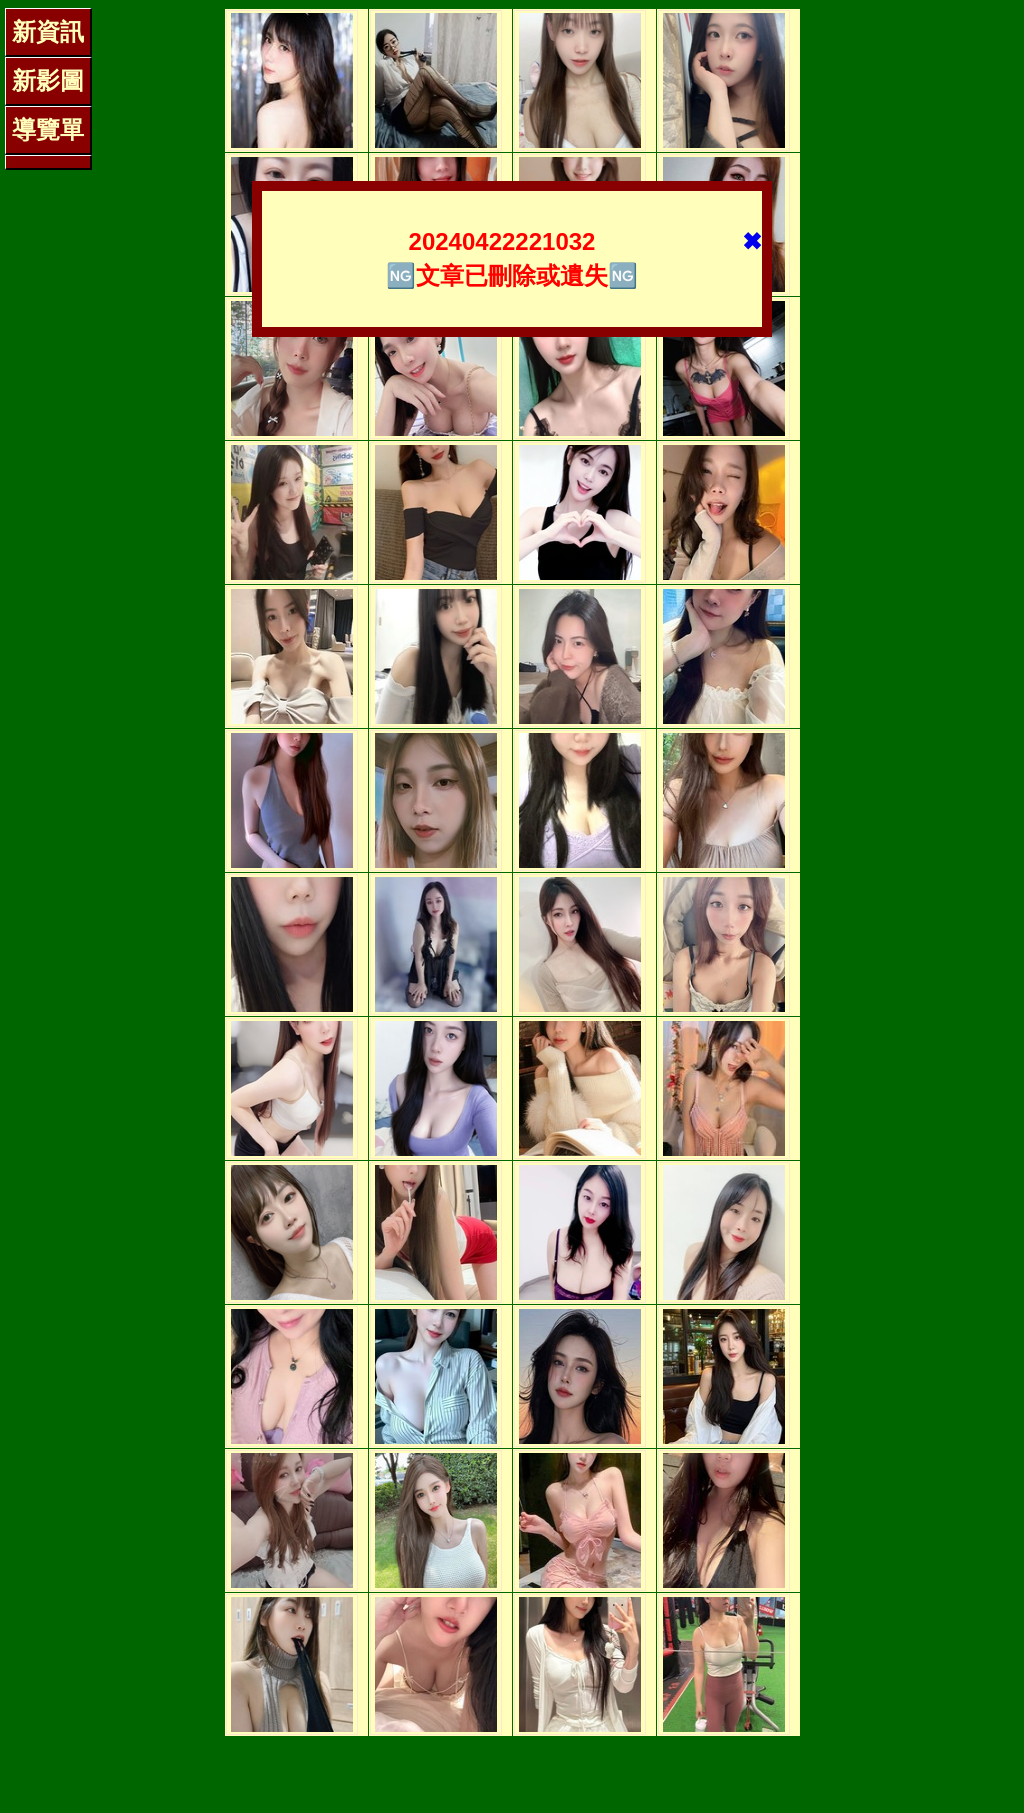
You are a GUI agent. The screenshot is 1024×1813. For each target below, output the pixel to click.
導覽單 (48, 129)
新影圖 (48, 80)
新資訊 (48, 31)
